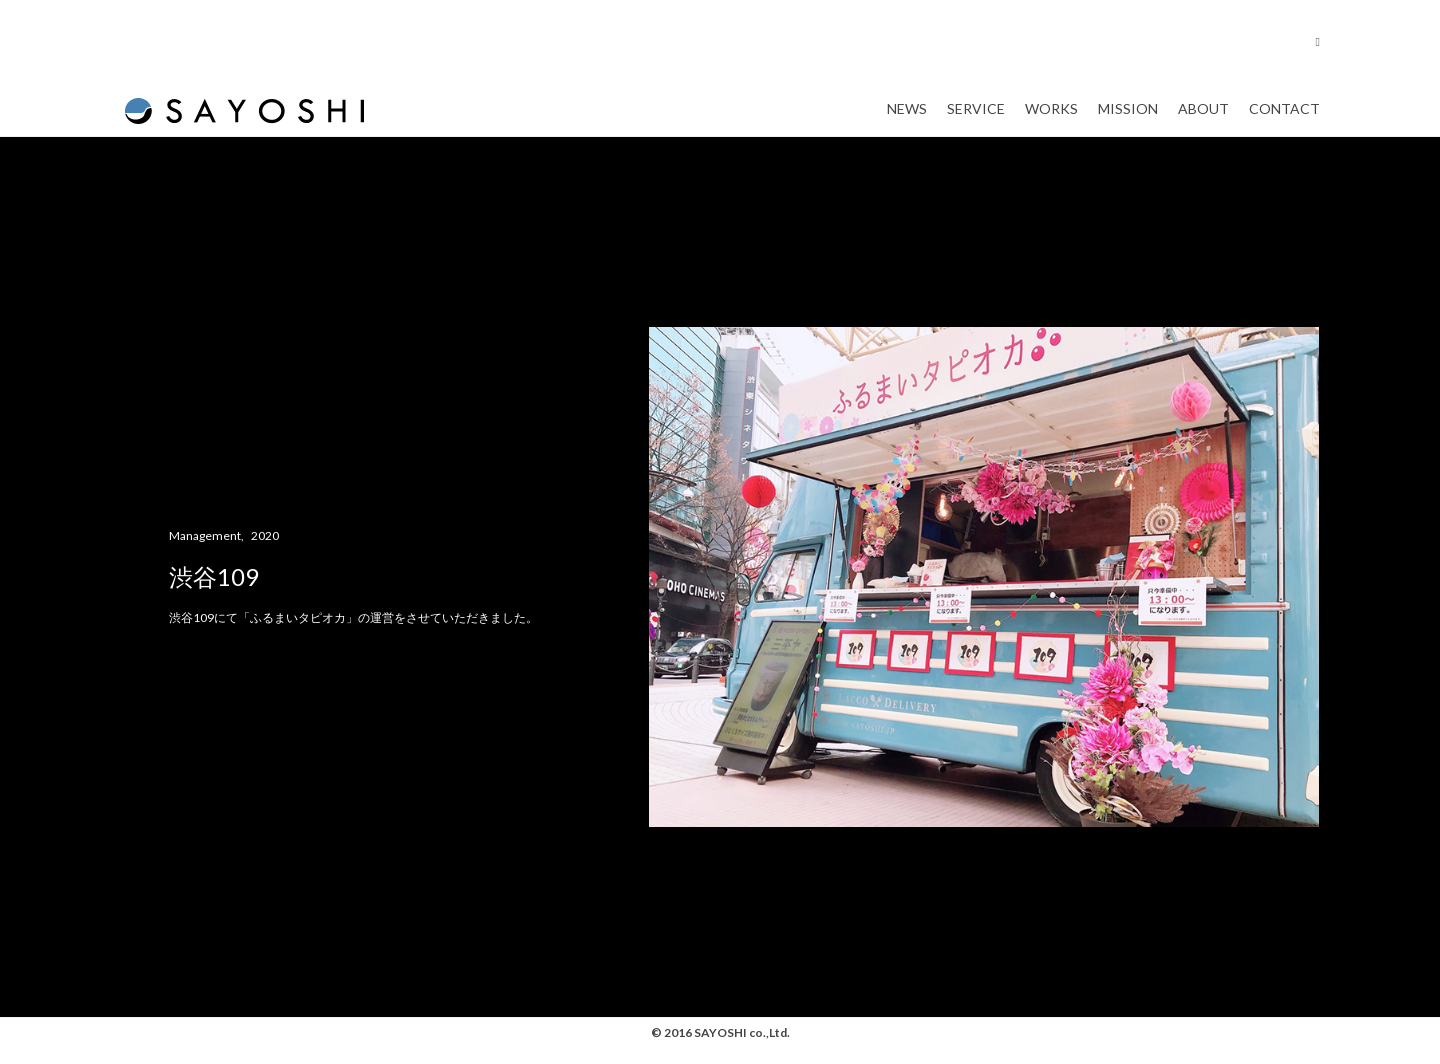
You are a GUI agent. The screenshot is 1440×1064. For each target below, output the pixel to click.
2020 (265, 552)
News (907, 117)
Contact (1284, 117)
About (1203, 117)
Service (976, 117)
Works (1051, 117)
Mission (1128, 117)
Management (205, 552)
